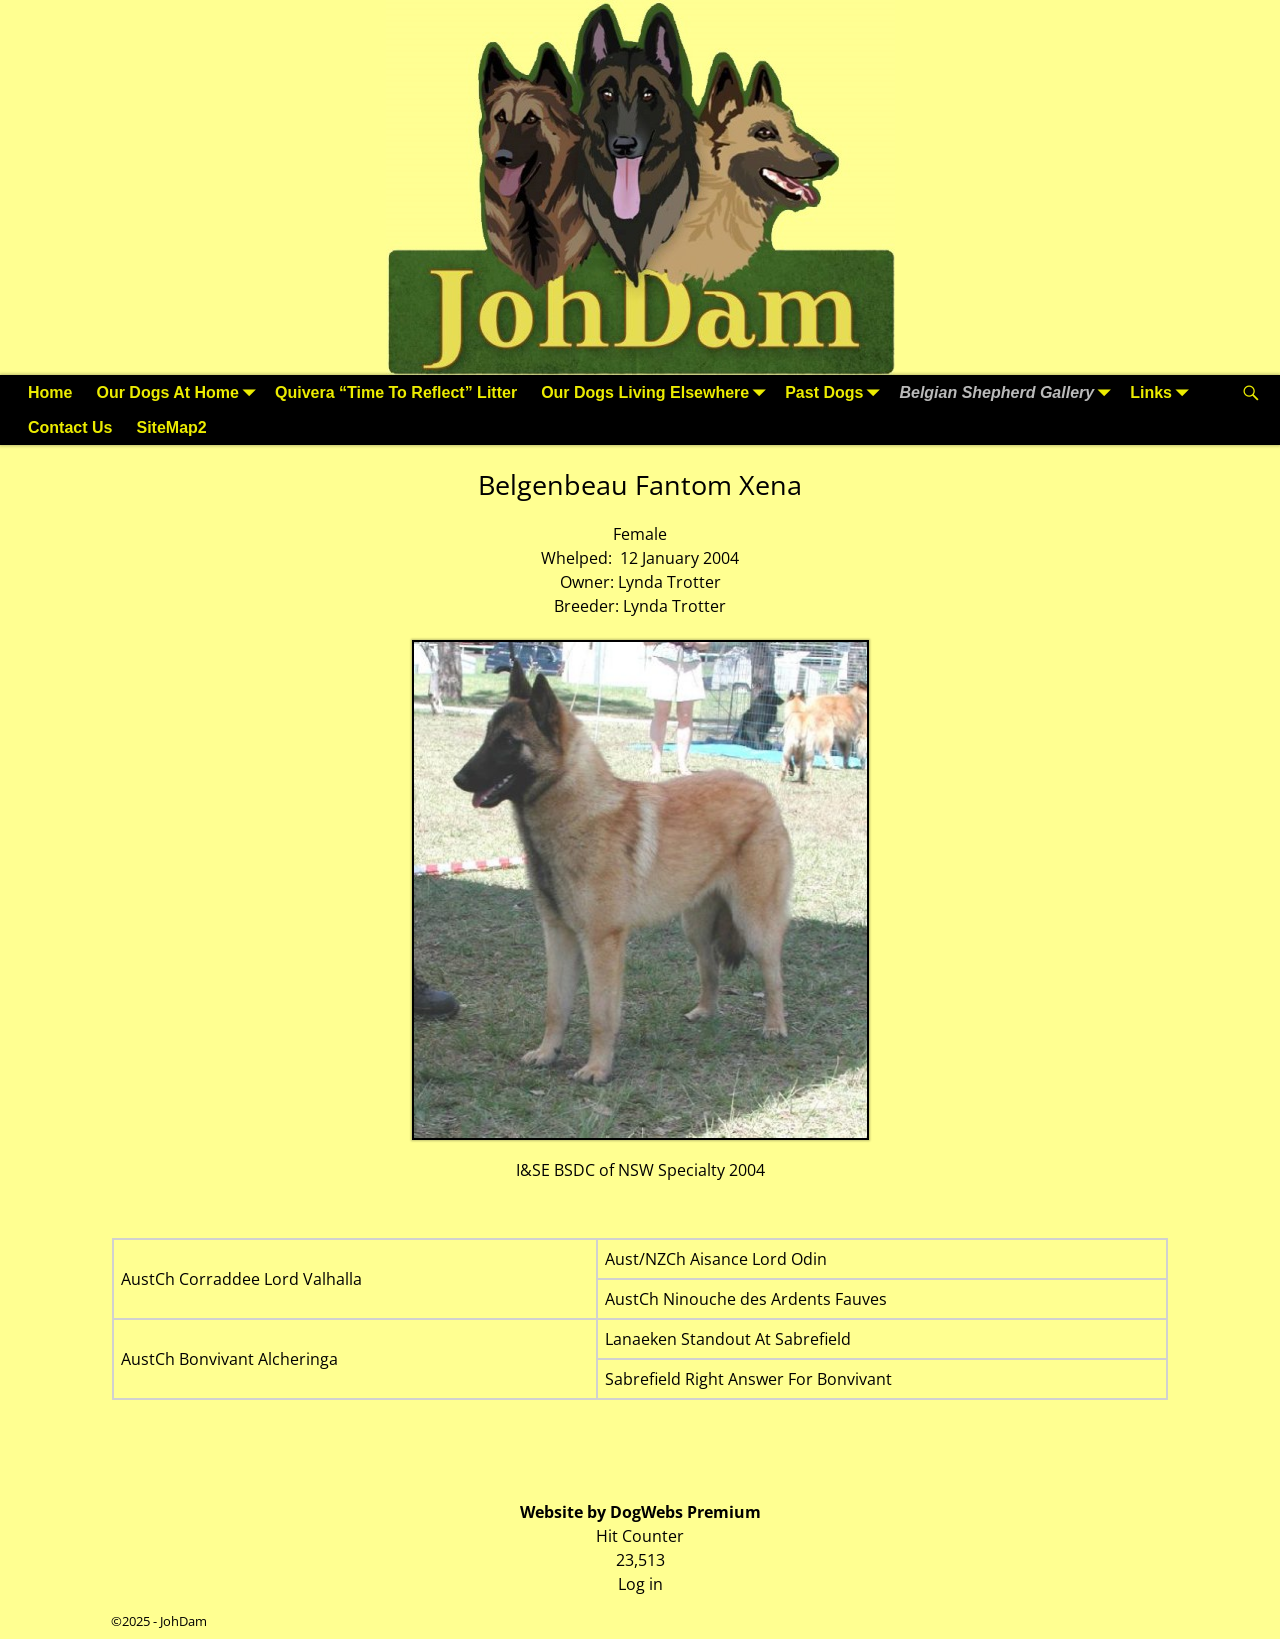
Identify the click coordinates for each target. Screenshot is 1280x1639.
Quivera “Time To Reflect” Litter (396, 392)
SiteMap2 (171, 427)
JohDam (183, 1621)
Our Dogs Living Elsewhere (657, 392)
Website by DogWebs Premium (640, 1512)
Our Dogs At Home (179, 392)
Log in (640, 1584)
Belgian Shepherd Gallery (1008, 392)
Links (1163, 392)
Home (50, 392)
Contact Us (70, 427)
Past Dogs (836, 392)
